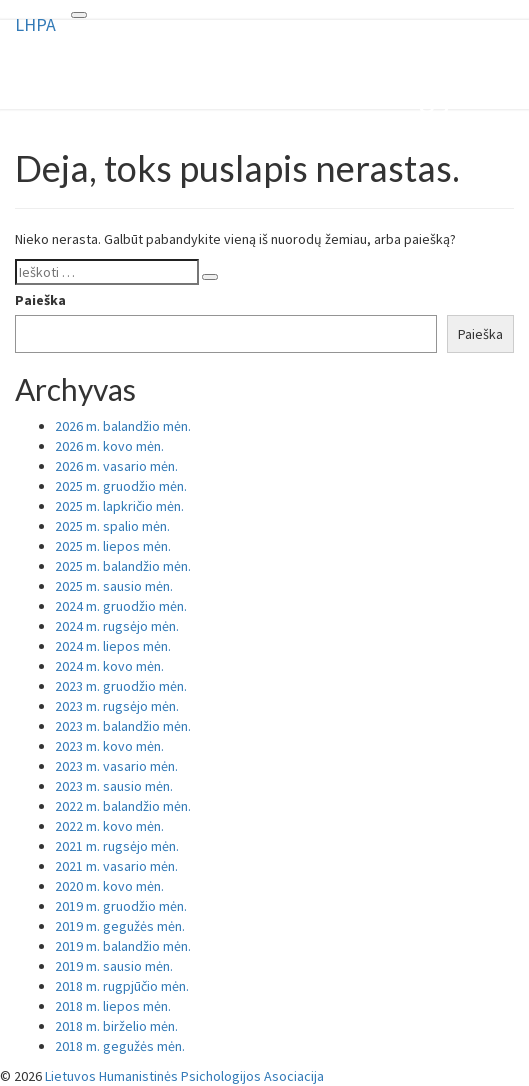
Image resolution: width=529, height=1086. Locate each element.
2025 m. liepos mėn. (113, 546)
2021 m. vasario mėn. (116, 866)
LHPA (35, 24)
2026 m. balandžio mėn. (123, 426)
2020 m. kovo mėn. (109, 886)
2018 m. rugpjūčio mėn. (122, 986)
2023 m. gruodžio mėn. (121, 686)
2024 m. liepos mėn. (113, 646)
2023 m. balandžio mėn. (123, 726)
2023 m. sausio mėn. (114, 786)
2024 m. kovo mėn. (109, 666)
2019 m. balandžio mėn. (123, 946)
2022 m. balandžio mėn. (123, 806)
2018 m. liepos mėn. (113, 1006)
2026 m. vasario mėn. (116, 466)
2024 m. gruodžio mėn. (121, 606)
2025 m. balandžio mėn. (123, 566)
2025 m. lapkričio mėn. (119, 506)
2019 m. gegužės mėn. (120, 926)
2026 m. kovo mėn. (109, 446)
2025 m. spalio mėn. (112, 526)
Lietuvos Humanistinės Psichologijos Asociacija (184, 1076)
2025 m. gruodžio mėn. (121, 486)
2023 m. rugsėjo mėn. (117, 706)
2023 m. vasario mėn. (116, 766)
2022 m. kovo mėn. (109, 826)
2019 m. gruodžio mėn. (121, 906)
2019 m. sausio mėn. (114, 966)
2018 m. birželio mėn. (116, 1026)
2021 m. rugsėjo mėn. (117, 846)
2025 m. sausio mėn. (114, 586)
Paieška (40, 300)
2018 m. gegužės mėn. (120, 1046)
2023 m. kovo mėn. (109, 746)
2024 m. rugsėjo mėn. (117, 626)
